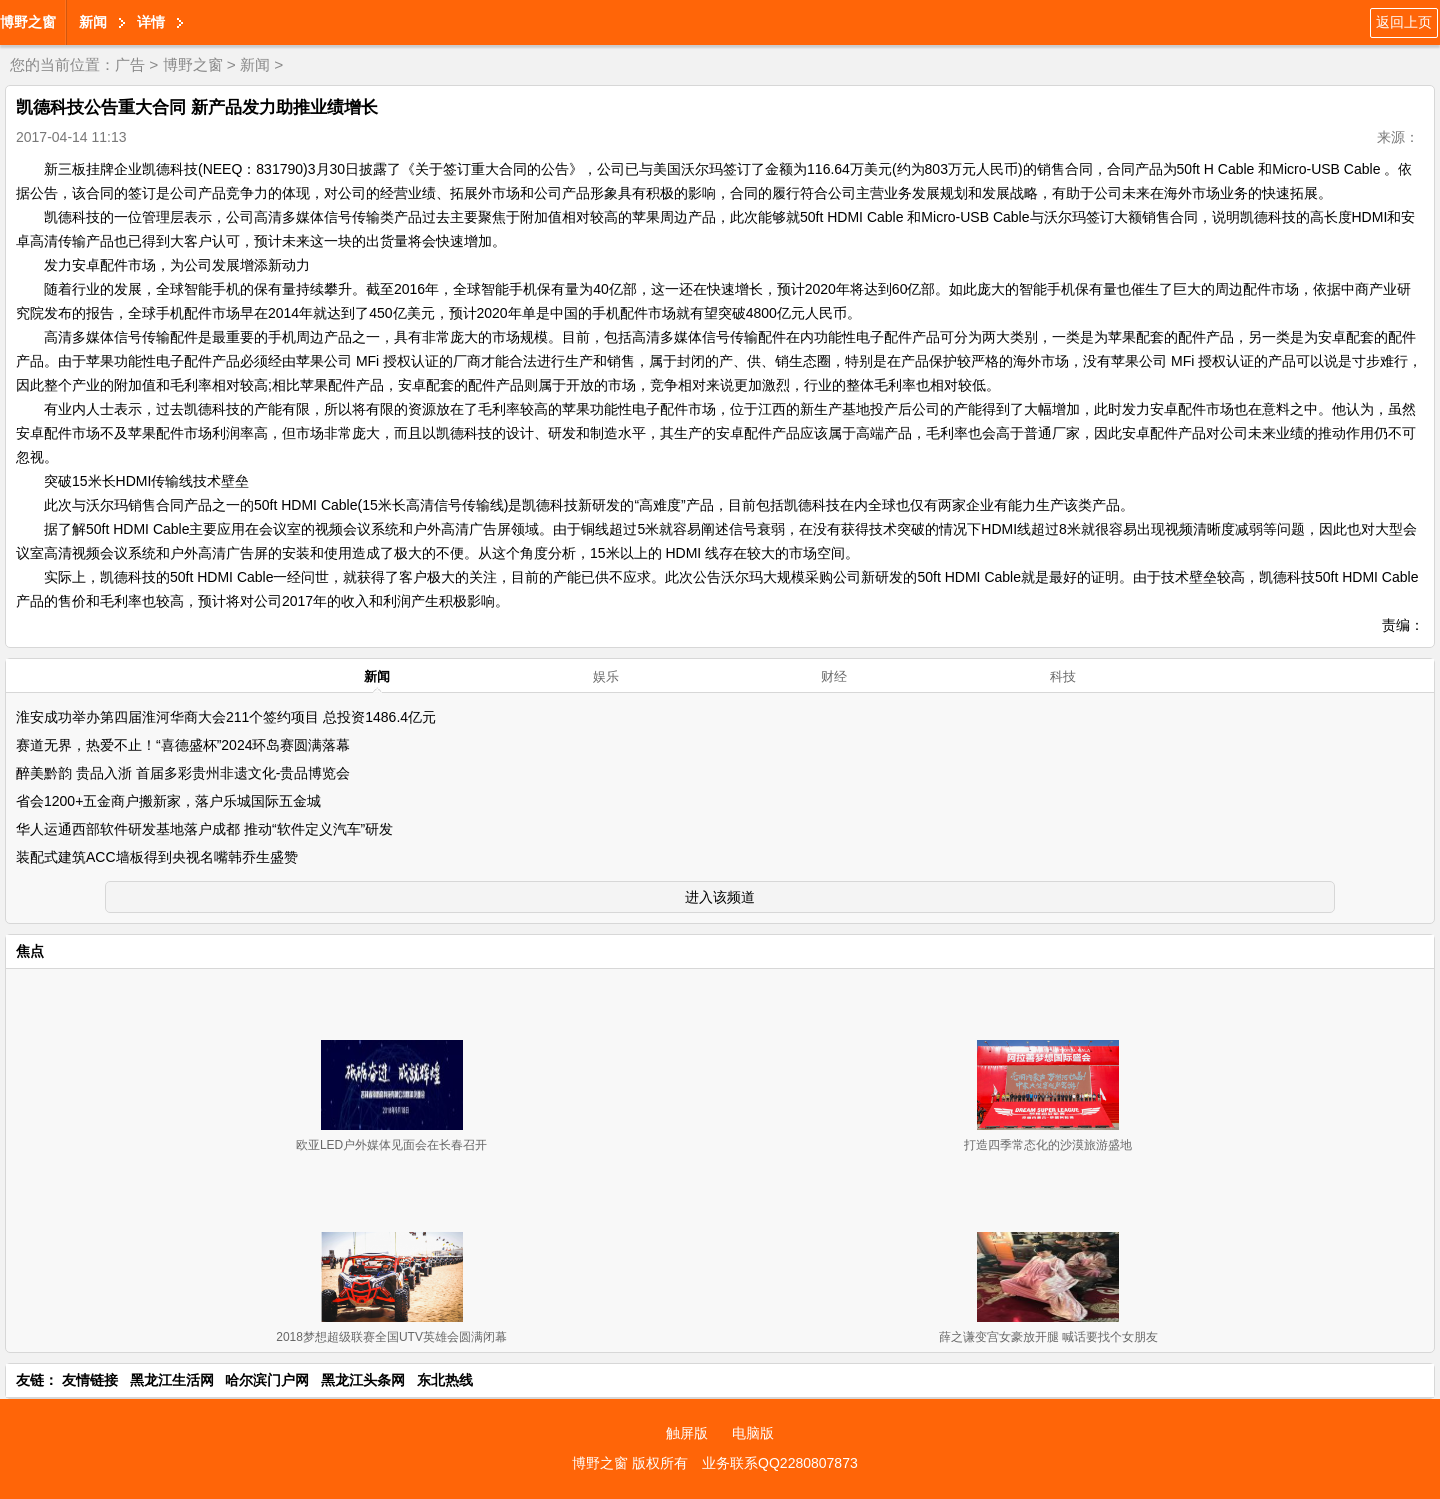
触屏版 (687, 1433)
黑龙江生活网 (172, 1380)
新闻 (93, 22)
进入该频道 (720, 897)
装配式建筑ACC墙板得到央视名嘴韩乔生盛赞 (157, 857)
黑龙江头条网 (363, 1380)
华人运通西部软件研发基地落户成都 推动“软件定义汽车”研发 (204, 829)
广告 (130, 64)
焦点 (30, 951)
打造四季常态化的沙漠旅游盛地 (1048, 1145)
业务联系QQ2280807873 (780, 1463)
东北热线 (445, 1380)
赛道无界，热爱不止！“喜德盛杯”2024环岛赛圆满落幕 (183, 745)
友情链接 (90, 1380)
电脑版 (753, 1433)
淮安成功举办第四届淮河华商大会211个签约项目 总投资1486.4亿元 (226, 717)
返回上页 (1404, 22)
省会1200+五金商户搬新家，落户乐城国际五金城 (168, 801)
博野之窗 (28, 22)
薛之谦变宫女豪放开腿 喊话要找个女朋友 (1048, 1337)
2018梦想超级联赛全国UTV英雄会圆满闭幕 (391, 1337)
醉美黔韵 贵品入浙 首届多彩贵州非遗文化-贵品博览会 (183, 773)
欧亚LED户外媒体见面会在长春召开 (391, 1145)
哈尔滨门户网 (267, 1380)
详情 (151, 22)
